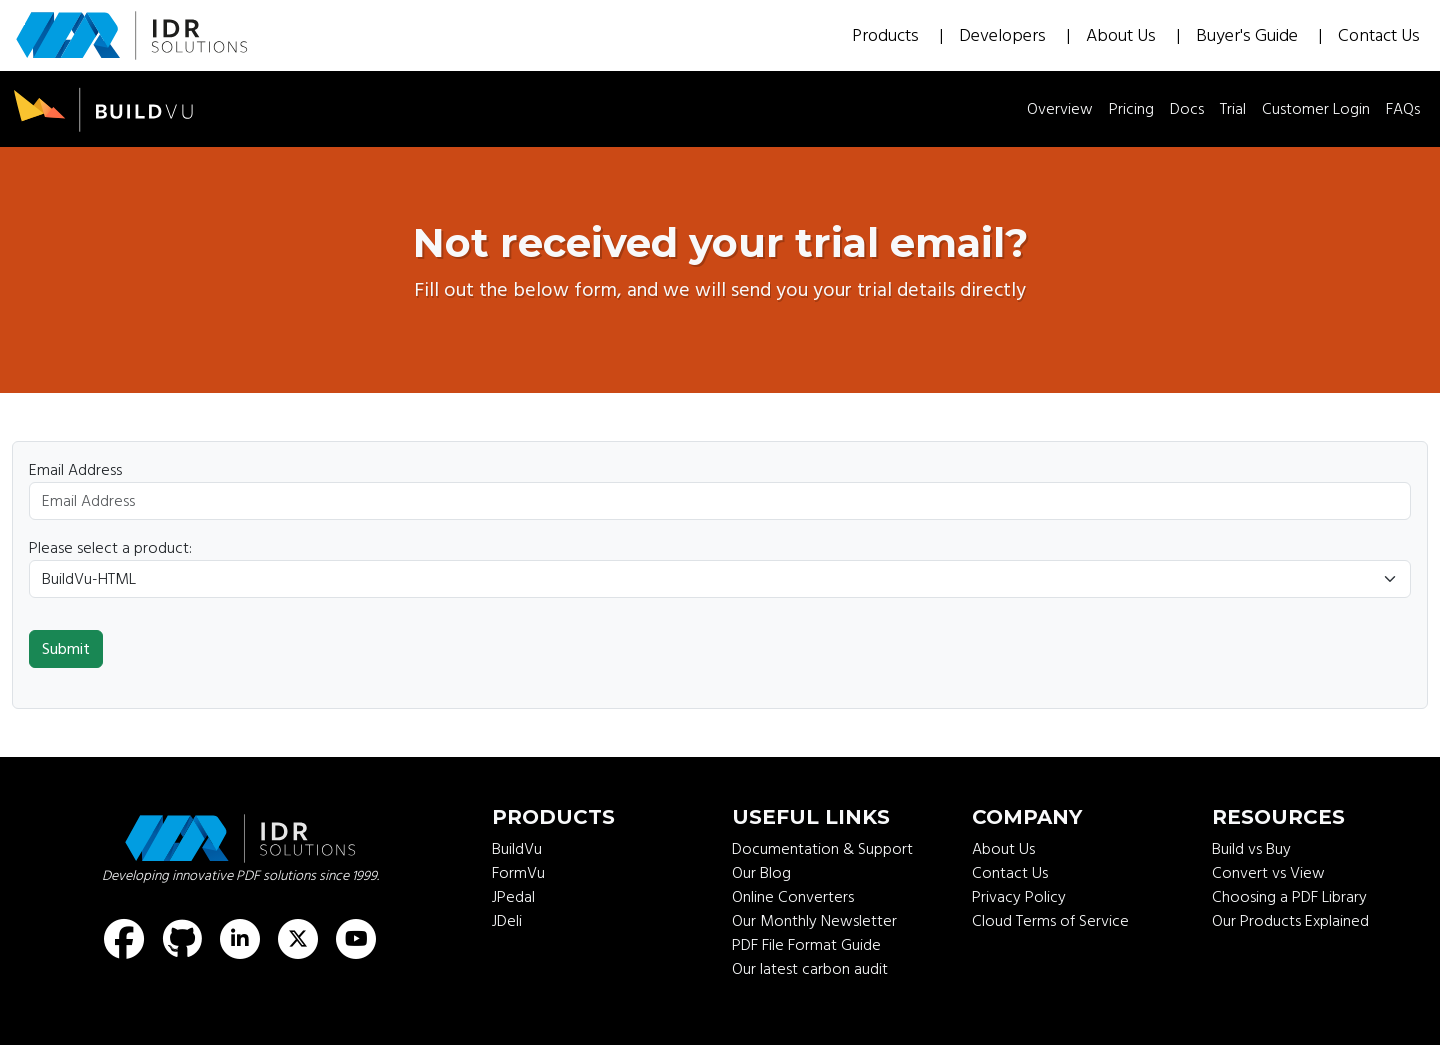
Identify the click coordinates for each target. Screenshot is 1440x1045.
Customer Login (1316, 109)
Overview (1060, 109)
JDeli (507, 921)
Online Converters (793, 897)
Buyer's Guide (1249, 35)
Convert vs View (1268, 873)
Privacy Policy (1019, 897)
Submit (66, 649)
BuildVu (517, 849)
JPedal (513, 897)
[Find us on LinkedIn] (240, 939)
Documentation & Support (822, 849)
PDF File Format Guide (806, 945)
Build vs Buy (1251, 849)
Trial (1233, 109)
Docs (1187, 109)
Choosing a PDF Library (1289, 897)
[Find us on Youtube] (356, 939)
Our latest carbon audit (810, 969)
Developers (1004, 35)
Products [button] (887, 35)
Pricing (1131, 109)
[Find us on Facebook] (124, 939)
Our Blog (761, 873)
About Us (1123, 35)
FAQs (1403, 109)
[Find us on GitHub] (182, 939)
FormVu (518, 873)
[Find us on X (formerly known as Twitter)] (298, 939)
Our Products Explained (1290, 921)
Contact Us (1379, 35)
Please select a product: (110, 548)
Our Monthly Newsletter (814, 921)
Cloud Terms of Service (1050, 921)
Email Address (75, 470)
